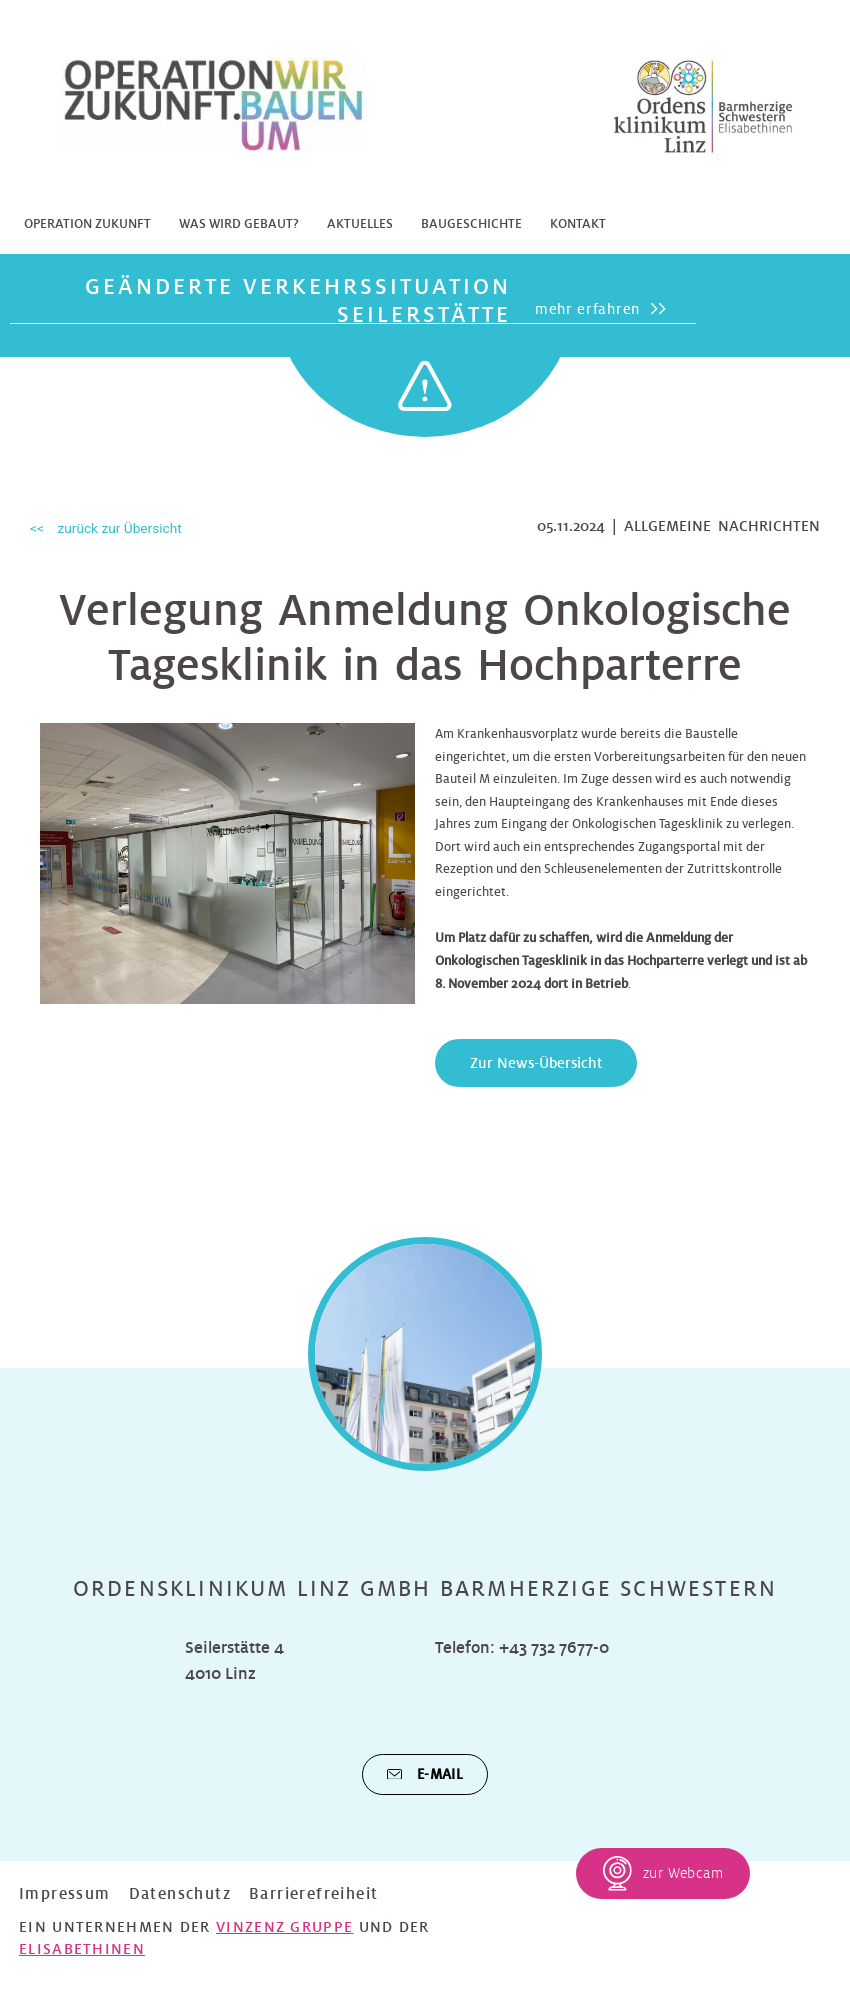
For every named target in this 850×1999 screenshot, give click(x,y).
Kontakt (578, 224)
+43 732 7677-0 (554, 1647)
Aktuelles (360, 224)
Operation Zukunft (87, 224)
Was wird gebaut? (239, 224)
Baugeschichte (471, 224)
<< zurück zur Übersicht (106, 528)
